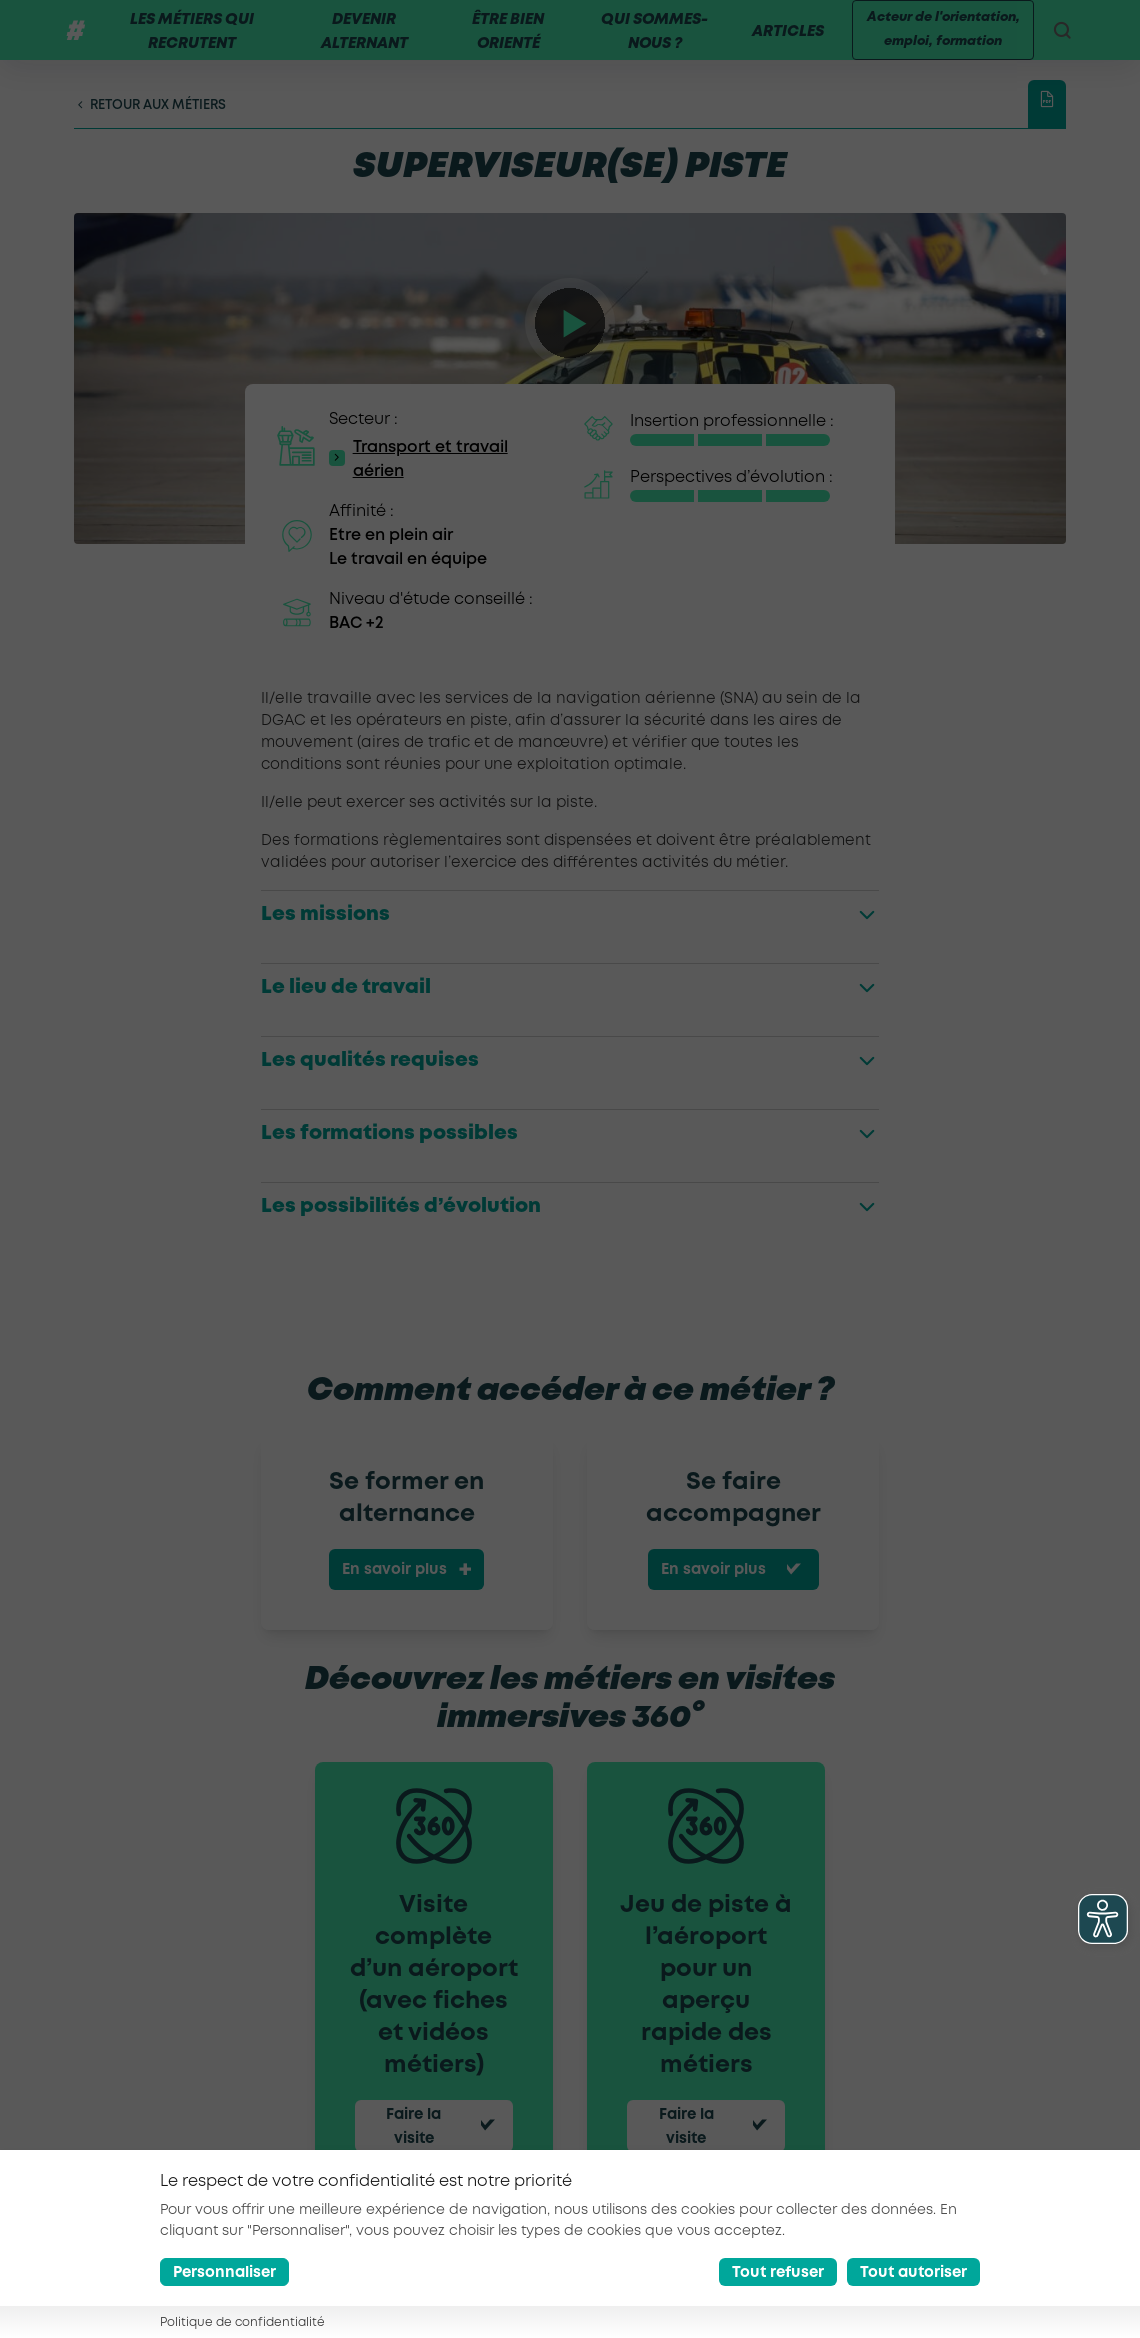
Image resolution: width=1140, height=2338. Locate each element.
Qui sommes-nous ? (647, 44)
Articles (780, 44)
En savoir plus (394, 1594)
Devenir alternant (361, 44)
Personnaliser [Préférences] (224, 2273)
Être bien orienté (503, 44)
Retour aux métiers (150, 128)
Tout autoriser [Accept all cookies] (913, 2273)
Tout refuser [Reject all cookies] (778, 2273)
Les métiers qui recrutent (191, 44)
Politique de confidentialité (242, 2322)
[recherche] (1058, 42)
